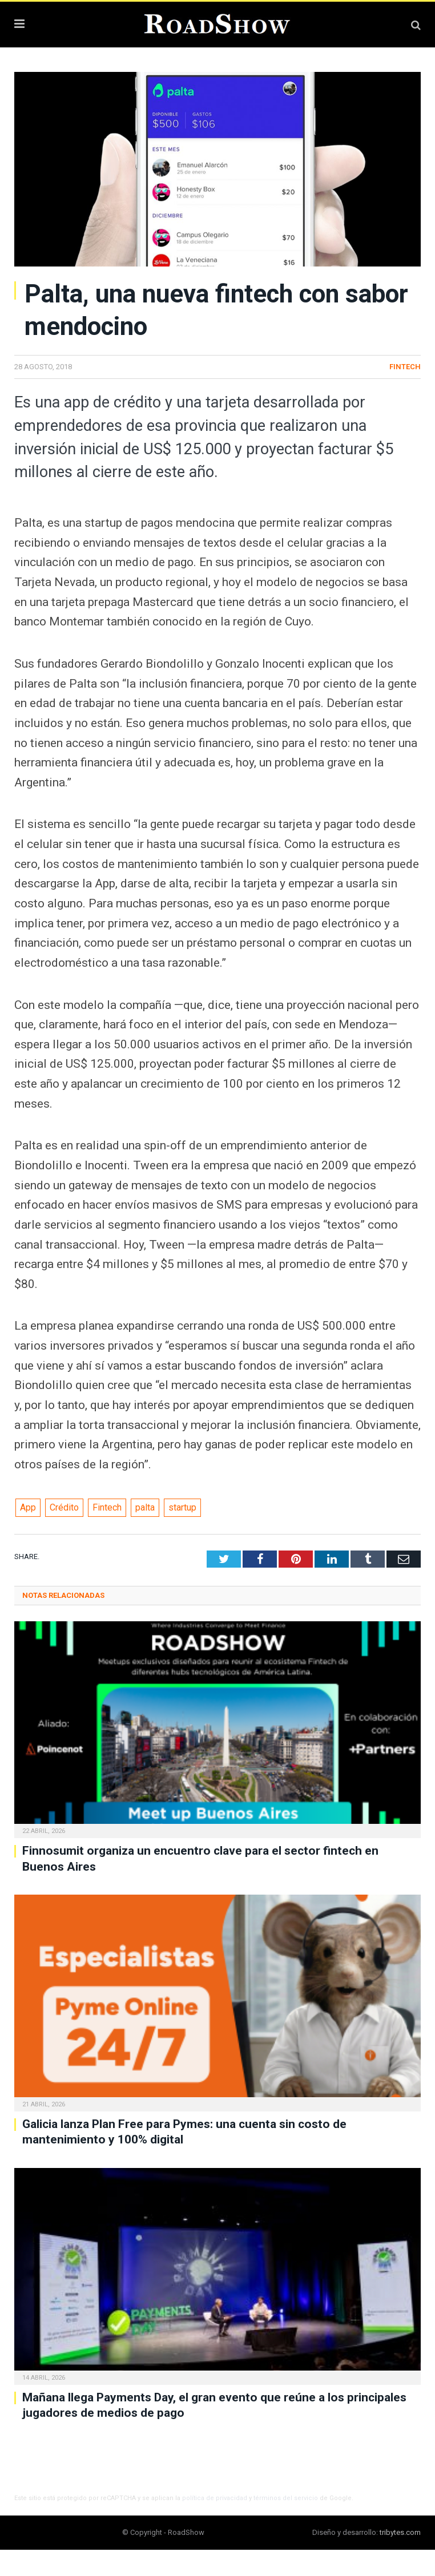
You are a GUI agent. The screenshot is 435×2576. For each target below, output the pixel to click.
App (28, 1507)
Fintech (405, 366)
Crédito (64, 1507)
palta (145, 1507)
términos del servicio (285, 2498)
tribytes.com (400, 2532)
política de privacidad (214, 2498)
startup (182, 1507)
